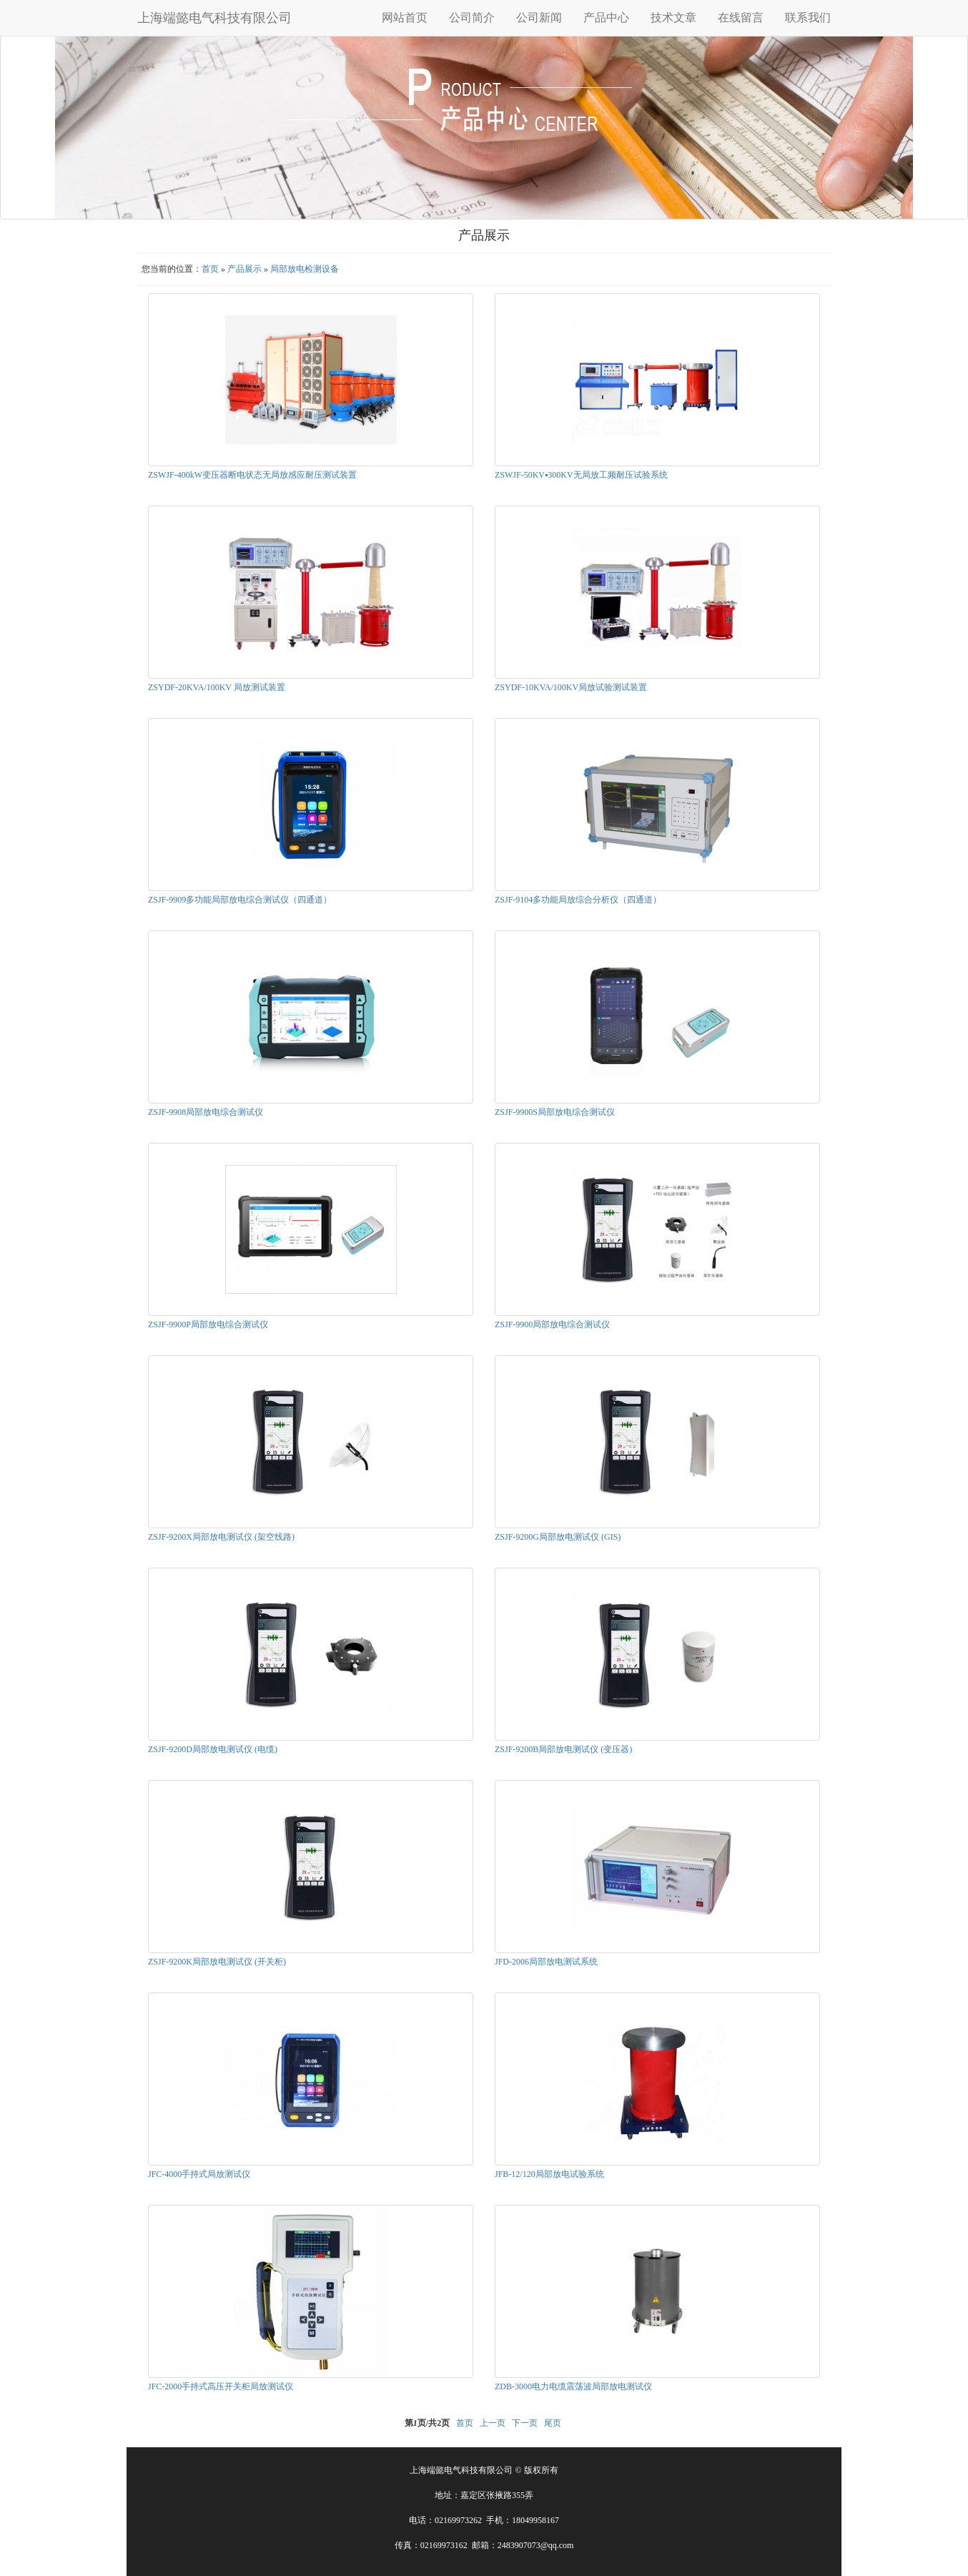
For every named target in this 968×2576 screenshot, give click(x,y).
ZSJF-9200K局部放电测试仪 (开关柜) (217, 1962)
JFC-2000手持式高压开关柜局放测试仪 (220, 2386)
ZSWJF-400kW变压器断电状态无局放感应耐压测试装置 (252, 475)
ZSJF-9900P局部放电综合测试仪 (208, 1324)
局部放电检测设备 (304, 269)
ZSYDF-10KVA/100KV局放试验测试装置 (571, 687)
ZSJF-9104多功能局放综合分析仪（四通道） (578, 900)
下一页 (525, 2423)
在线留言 (741, 17)
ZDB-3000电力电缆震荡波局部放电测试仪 (573, 2386)
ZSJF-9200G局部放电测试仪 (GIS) (558, 1537)
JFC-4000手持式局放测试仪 (199, 2174)
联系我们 (808, 17)
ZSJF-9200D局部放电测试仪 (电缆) (212, 1749)
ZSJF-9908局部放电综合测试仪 (205, 1112)
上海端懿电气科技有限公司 (214, 18)
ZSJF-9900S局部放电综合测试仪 (555, 1112)
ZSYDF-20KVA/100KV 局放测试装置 (216, 687)
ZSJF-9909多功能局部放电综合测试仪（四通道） (240, 900)
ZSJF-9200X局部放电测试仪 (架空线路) (221, 1537)
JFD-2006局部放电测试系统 (546, 1962)
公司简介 (472, 17)
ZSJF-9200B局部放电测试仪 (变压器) (563, 1749)
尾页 (552, 2423)
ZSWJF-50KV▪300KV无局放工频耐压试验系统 (581, 475)
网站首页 (405, 17)
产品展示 (244, 269)
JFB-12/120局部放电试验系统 (549, 2174)
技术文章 (673, 17)
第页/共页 (427, 2423)
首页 (210, 269)
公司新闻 (539, 17)
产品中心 (606, 17)
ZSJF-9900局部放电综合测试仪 (552, 1324)
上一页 (493, 2423)
